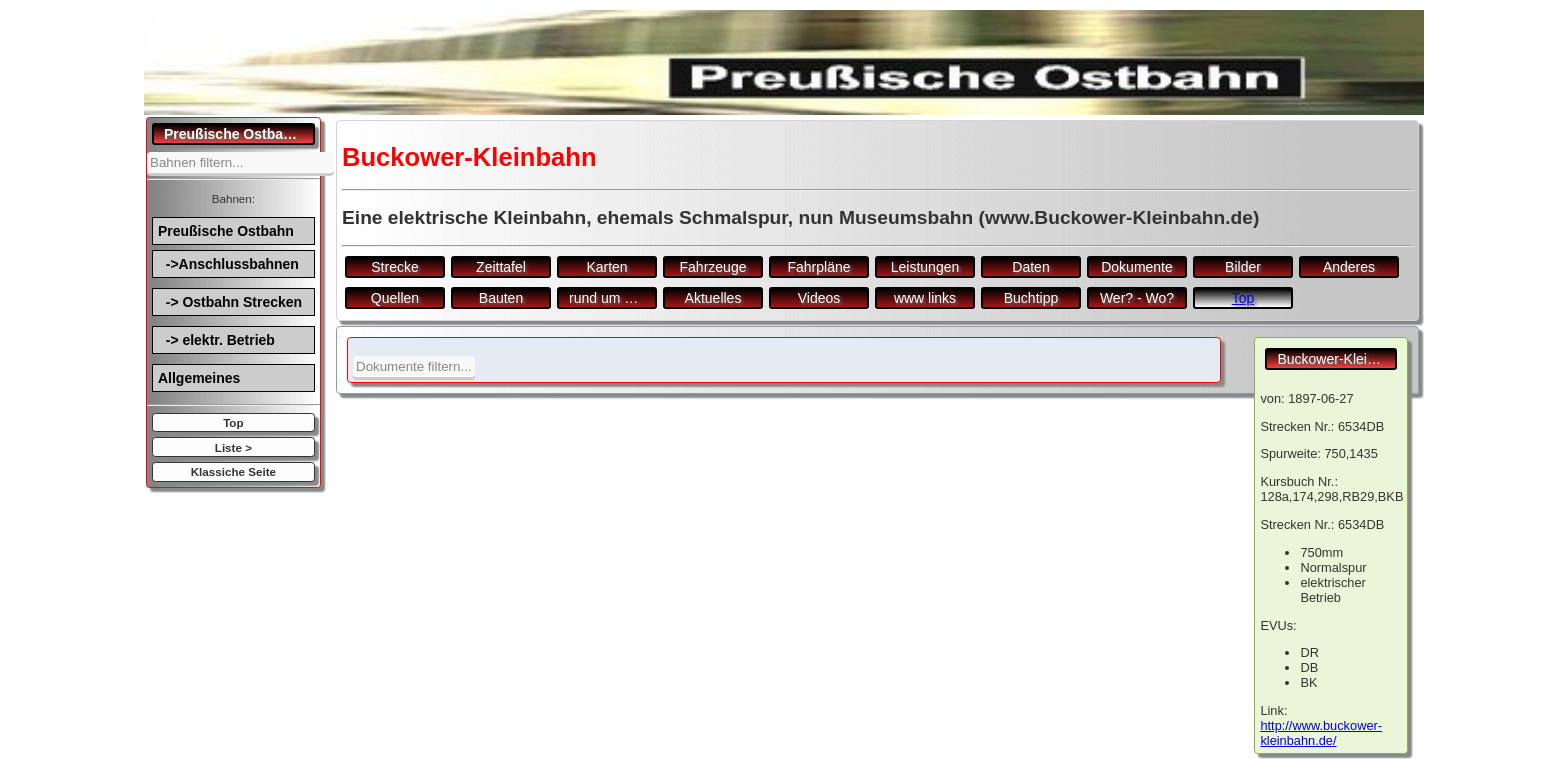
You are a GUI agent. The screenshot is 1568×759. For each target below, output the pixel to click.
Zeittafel (501, 267)
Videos (819, 298)
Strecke (394, 267)
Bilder (1243, 267)
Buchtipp (1031, 298)
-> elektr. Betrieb (216, 340)
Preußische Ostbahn (226, 231)
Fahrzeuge (713, 267)
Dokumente (1137, 267)
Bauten (501, 298)
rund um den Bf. (613, 298)
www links (925, 298)
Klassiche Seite (233, 471)
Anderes (1349, 267)
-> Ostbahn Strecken (230, 302)
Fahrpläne (818, 267)
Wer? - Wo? (1137, 298)
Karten (606, 267)
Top (233, 422)
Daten (1030, 267)
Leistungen (925, 267)
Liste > (233, 447)
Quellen (395, 298)
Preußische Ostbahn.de (239, 134)
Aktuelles (713, 298)
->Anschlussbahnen (228, 264)
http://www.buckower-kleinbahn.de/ (1321, 733)
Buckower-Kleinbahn (1337, 359)
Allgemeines (199, 378)
